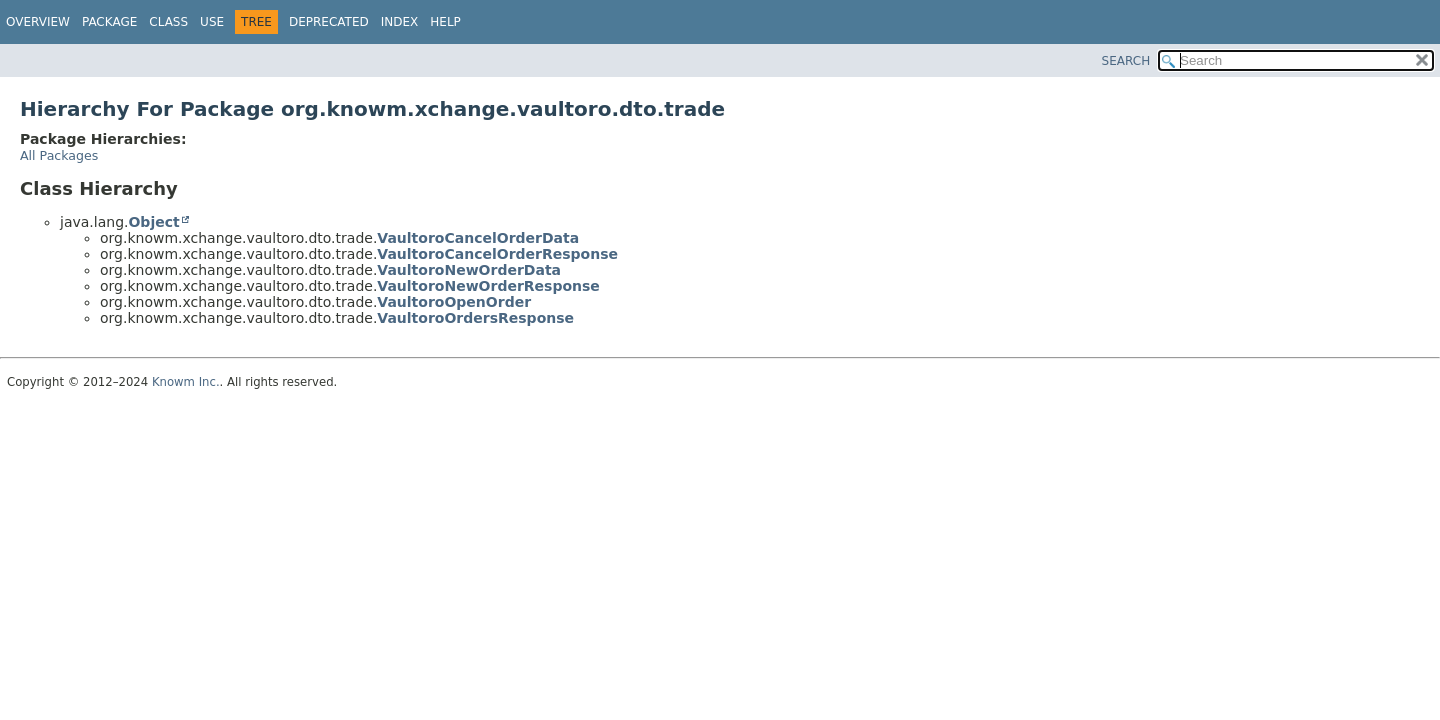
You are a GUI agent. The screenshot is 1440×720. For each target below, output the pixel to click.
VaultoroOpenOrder (454, 302)
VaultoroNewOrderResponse (488, 286)
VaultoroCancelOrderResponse (497, 254)
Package (109, 22)
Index (400, 22)
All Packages (59, 155)
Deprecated (329, 22)
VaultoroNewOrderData (469, 270)
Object (153, 222)
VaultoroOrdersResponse (475, 318)
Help (445, 22)
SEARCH (1126, 61)
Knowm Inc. (186, 382)
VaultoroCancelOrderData (478, 238)
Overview (38, 22)
